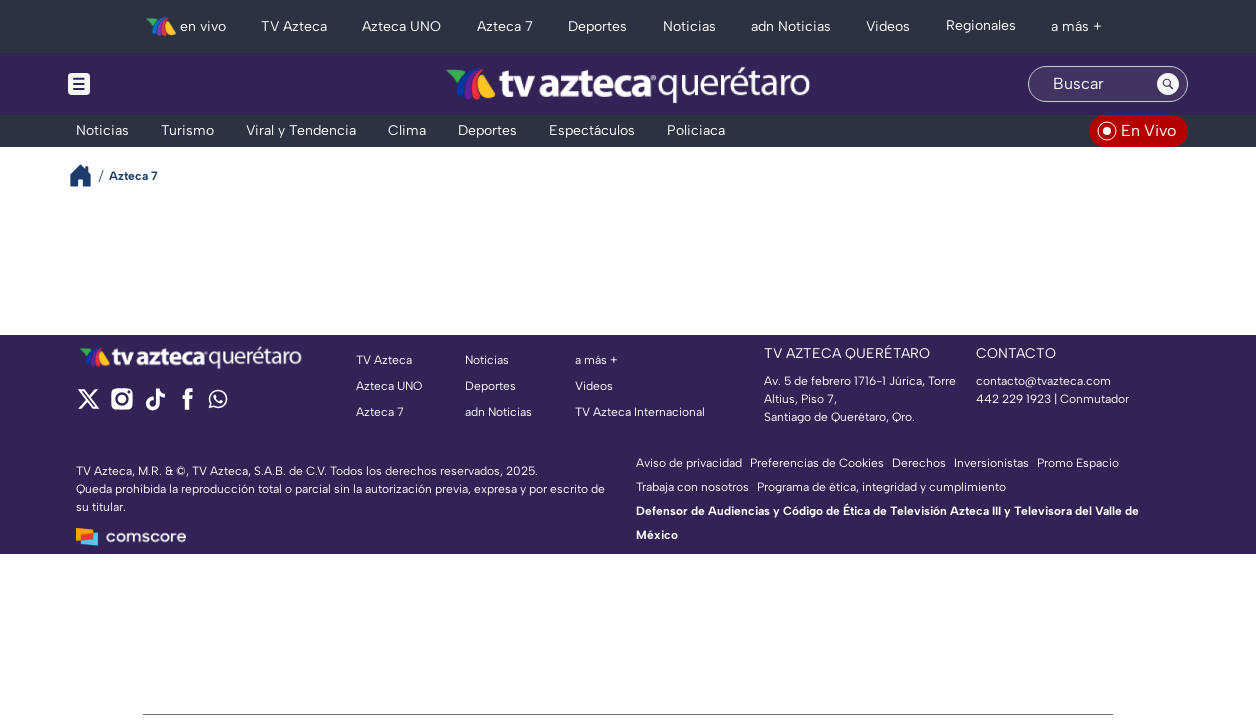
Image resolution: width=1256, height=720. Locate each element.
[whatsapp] (218, 403)
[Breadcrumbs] (88, 175)
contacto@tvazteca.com (1043, 381)
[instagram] (121, 405)
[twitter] (88, 405)
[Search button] (1168, 84)
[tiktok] (154, 405)
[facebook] (187, 405)
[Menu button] (148, 84)
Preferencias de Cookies (817, 463)
